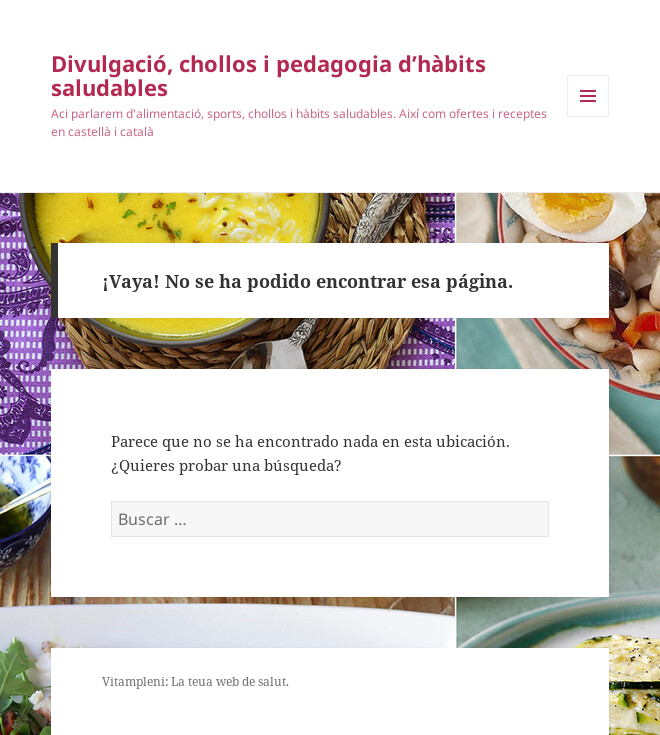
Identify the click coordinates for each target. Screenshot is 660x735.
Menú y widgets (588, 116)
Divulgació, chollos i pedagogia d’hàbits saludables (268, 75)
